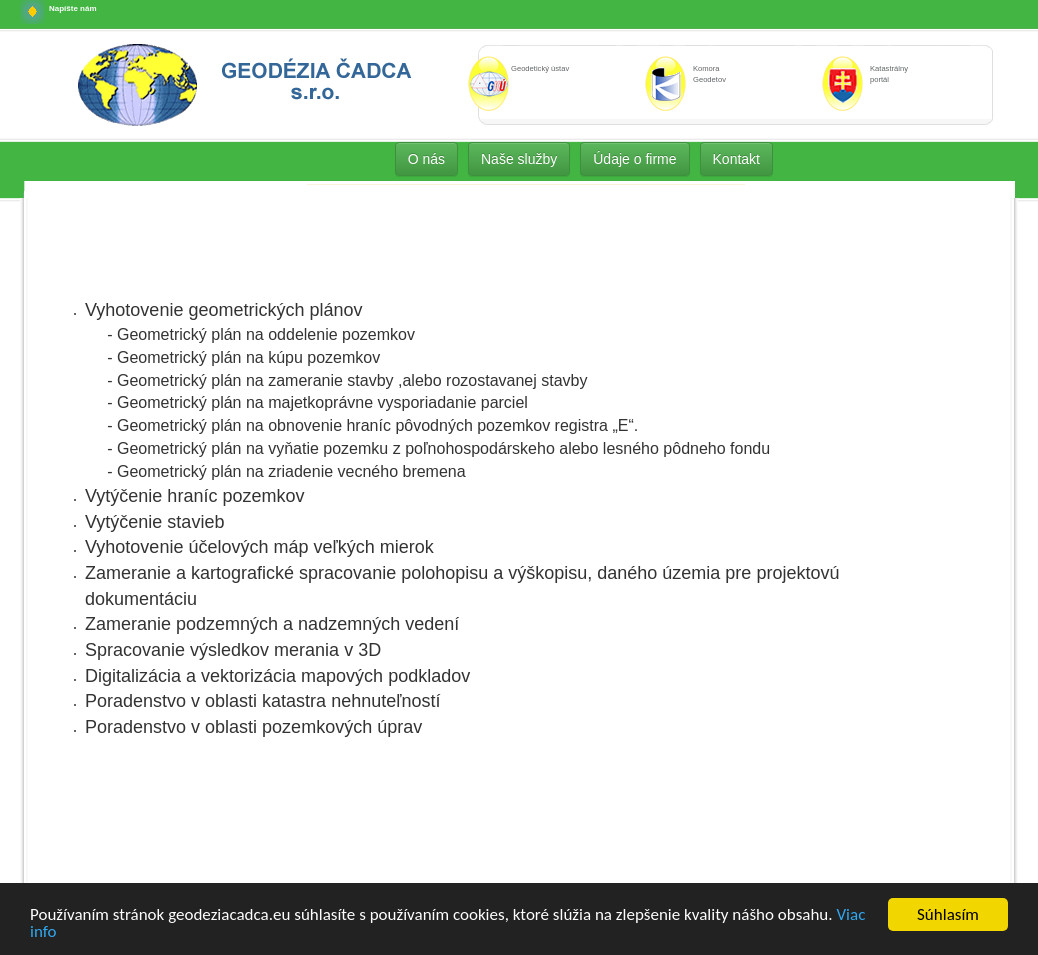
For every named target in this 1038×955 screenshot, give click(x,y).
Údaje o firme (634, 159)
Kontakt (736, 159)
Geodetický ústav (540, 68)
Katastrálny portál (889, 74)
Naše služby (519, 159)
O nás (426, 159)
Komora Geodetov (709, 74)
